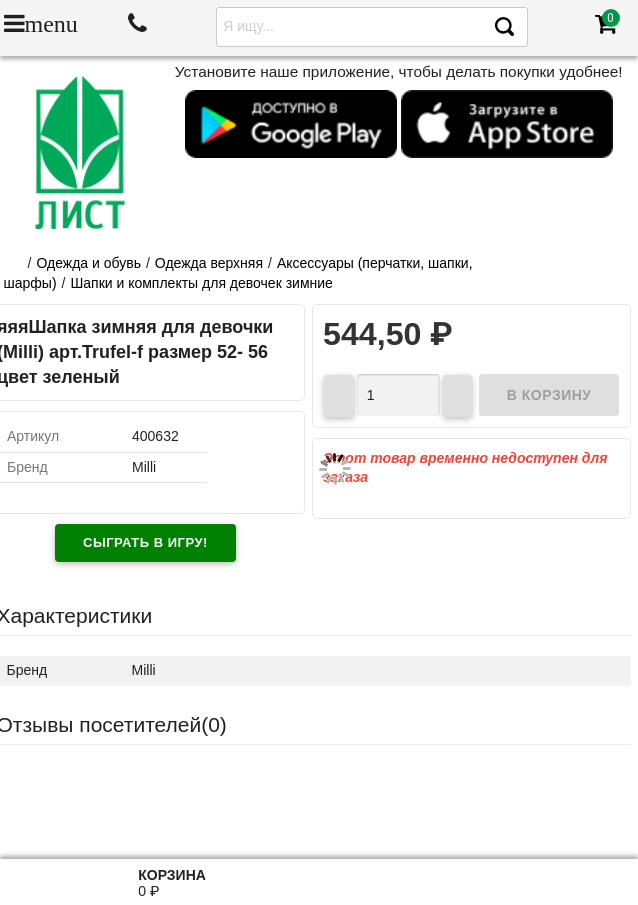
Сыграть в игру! (145, 542)
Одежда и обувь (88, 263)
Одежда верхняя (209, 263)
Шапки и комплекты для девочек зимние (201, 283)
